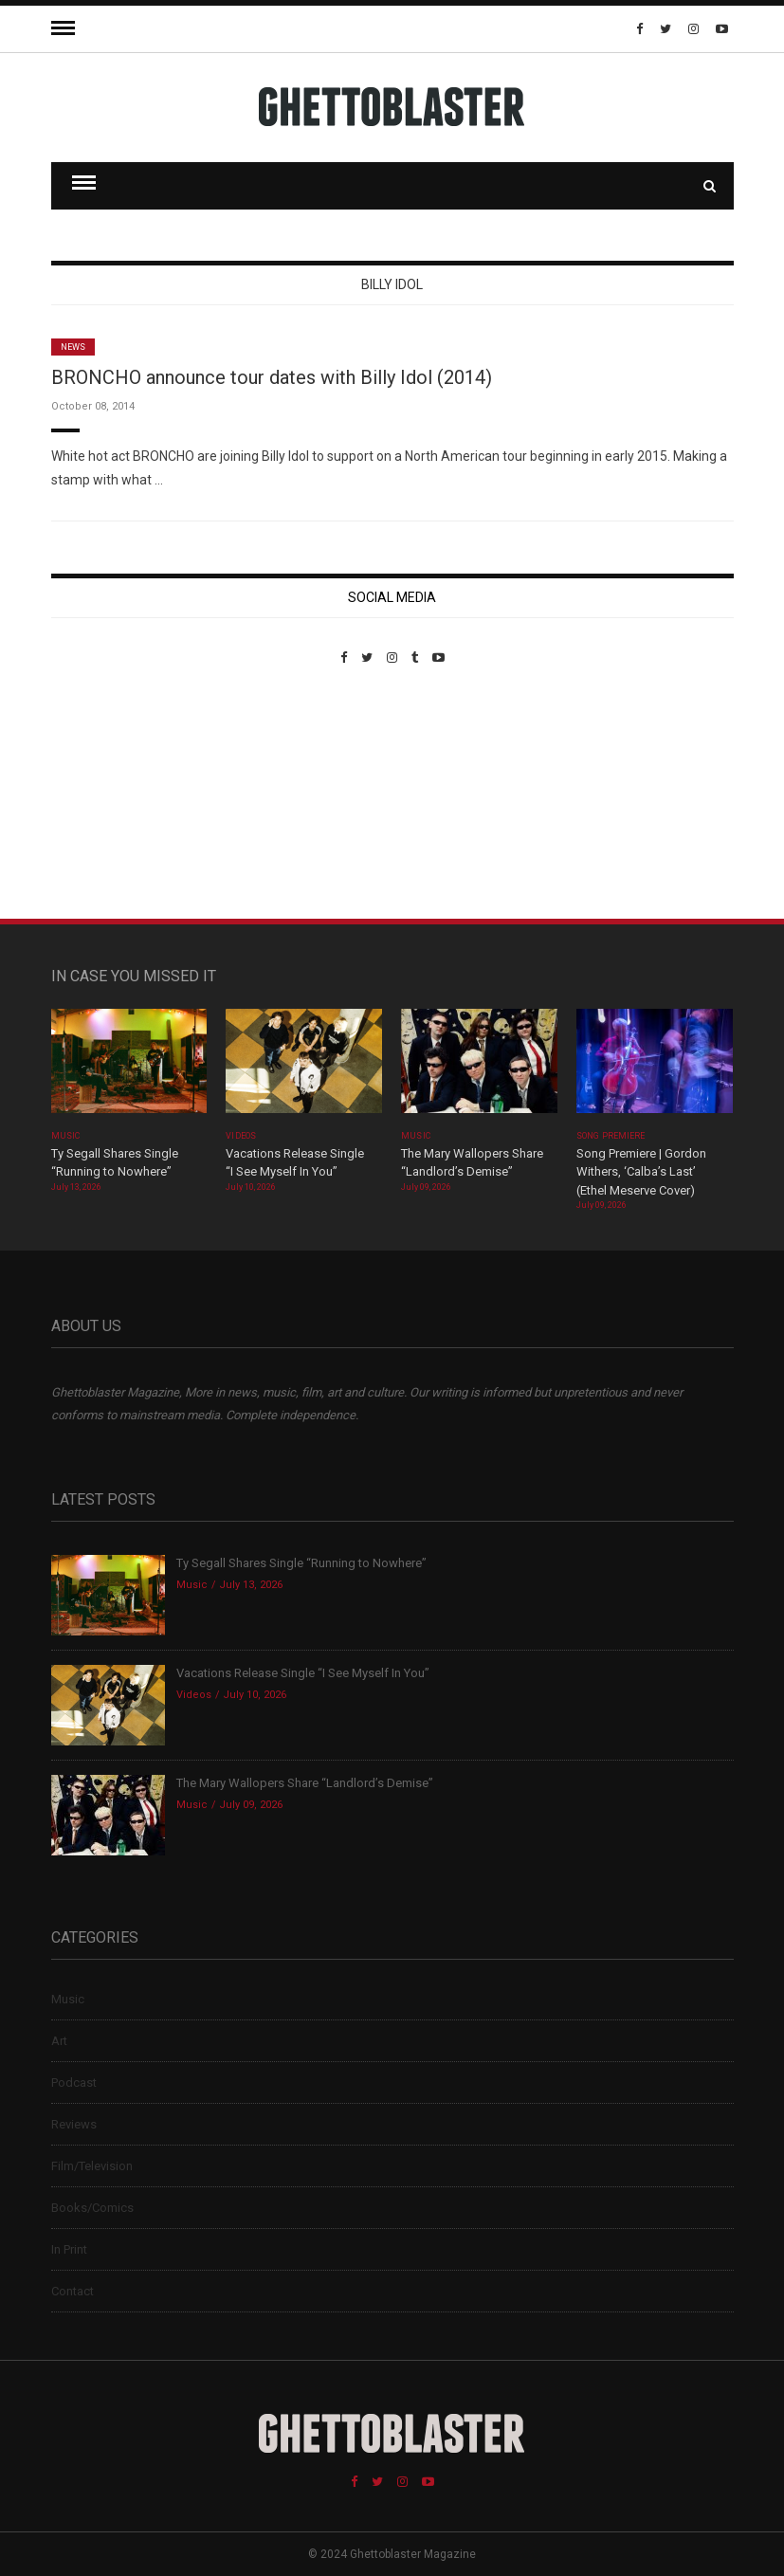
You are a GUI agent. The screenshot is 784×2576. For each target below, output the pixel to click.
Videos (240, 1136)
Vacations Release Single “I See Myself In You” (302, 1673)
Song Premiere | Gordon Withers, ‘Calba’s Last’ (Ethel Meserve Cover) (641, 1171)
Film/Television (92, 2166)
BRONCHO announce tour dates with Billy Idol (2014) (271, 377)
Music (65, 1136)
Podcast (74, 2082)
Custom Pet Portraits (106, 795)
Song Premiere (610, 1136)
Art (59, 2041)
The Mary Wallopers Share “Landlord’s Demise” (304, 1783)
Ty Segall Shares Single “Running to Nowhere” (301, 1563)
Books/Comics (92, 2208)
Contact (72, 2291)
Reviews (74, 2124)
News (73, 347)
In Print (69, 2249)
